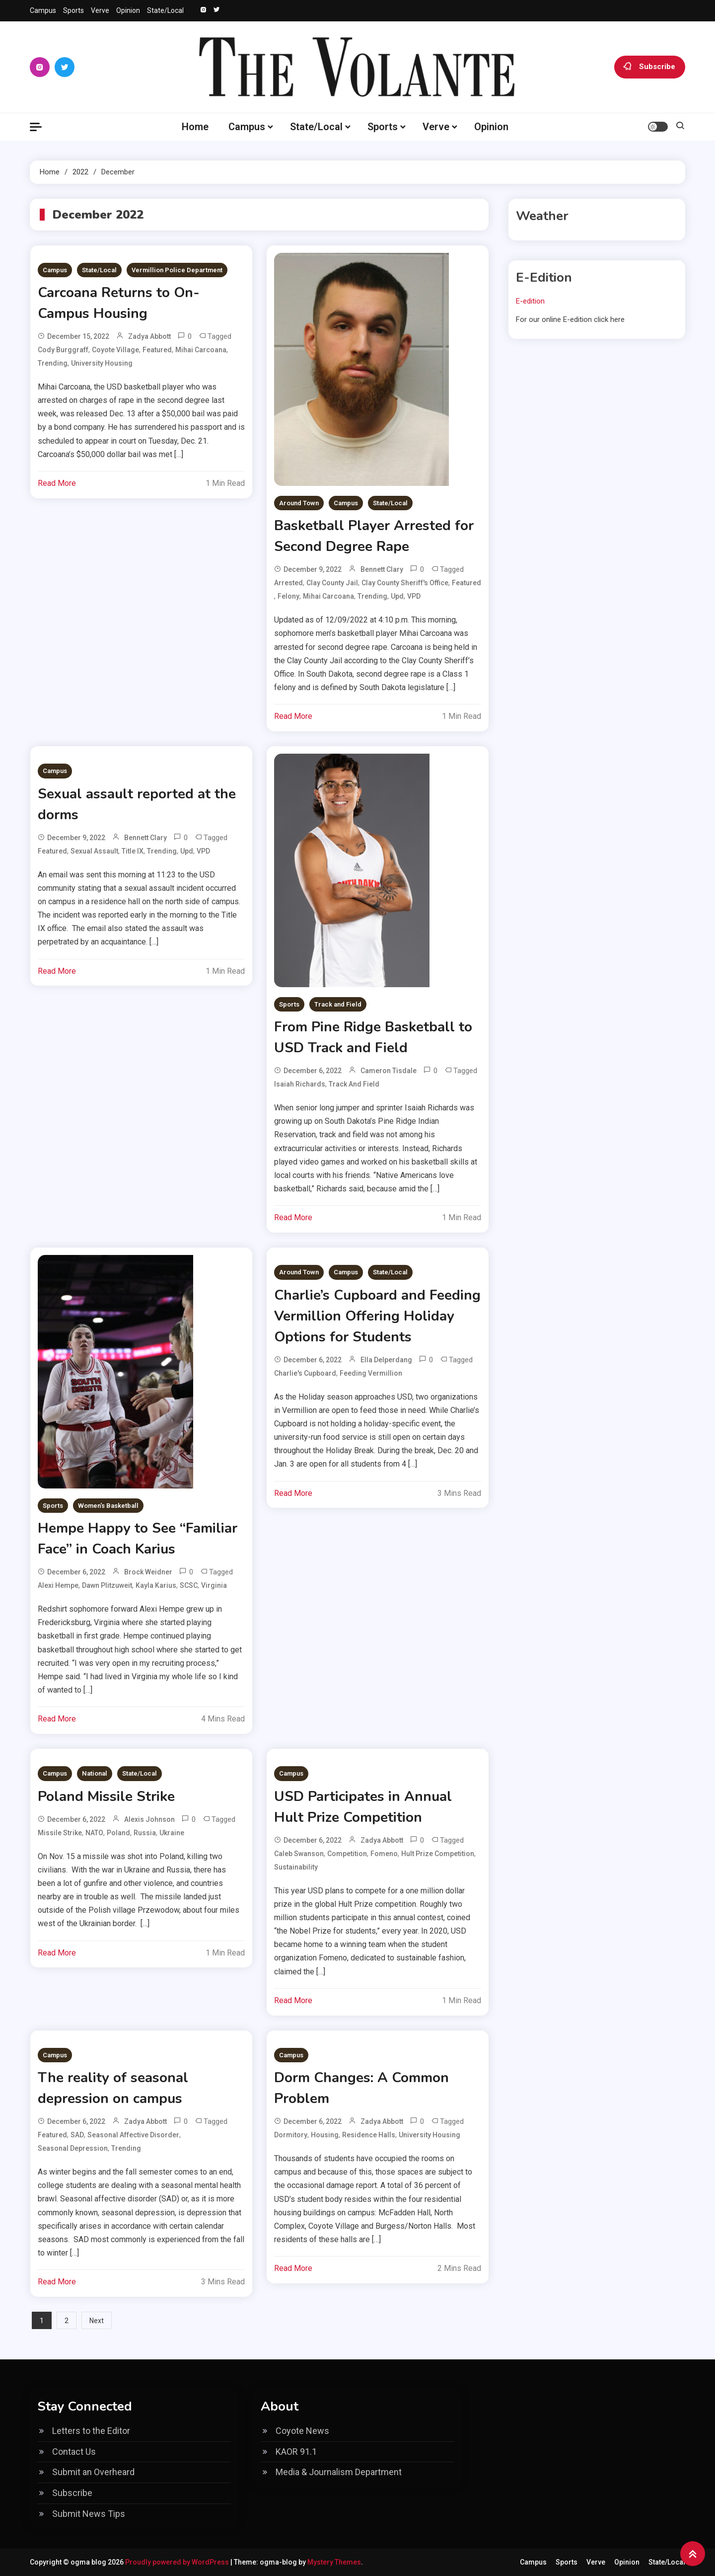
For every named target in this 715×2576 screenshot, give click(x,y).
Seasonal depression (73, 2148)
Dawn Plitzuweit (107, 1585)
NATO (94, 1833)
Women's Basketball (108, 1505)
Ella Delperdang (386, 1360)
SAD (77, 2135)
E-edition (530, 301)
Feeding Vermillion (371, 1373)
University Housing (102, 363)
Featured (157, 350)
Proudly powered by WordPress (177, 2562)
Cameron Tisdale (388, 1071)
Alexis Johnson (149, 1819)
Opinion (128, 10)
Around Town (299, 503)
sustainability (296, 1867)
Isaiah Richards (299, 1084)
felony (288, 596)
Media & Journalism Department (339, 2472)
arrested (288, 583)
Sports (73, 10)
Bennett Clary (381, 569)
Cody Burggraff (63, 350)
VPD (414, 596)
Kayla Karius (156, 1585)
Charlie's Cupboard (305, 1373)
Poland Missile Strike (106, 1796)
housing (325, 2135)
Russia (145, 1833)
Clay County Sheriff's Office (404, 583)
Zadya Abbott (149, 336)
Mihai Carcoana (200, 350)
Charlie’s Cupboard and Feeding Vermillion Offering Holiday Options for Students (377, 1316)
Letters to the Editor (91, 2430)
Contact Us (74, 2451)
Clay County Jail (332, 583)
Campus (43, 10)
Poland (118, 1833)
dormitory (290, 2135)
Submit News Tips (88, 2513)
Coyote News (302, 2430)
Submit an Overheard (93, 2472)
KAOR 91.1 (296, 2451)
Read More (57, 483)
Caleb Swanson (299, 1854)
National (94, 1773)
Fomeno (384, 1854)
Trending (53, 363)
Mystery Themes (334, 2562)
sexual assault (94, 851)
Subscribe (649, 67)
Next (96, 2321)
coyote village (115, 350)
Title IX (132, 851)
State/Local (165, 10)
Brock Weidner (148, 1572)
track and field (354, 1084)
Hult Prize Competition (437, 1854)
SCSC (189, 1585)
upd (397, 596)
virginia (214, 1585)
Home (195, 127)
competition (347, 1854)
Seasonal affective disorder (133, 2135)
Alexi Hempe (58, 1585)
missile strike (60, 1833)
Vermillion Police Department (177, 270)
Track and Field (337, 1004)
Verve (100, 10)
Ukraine (171, 1833)
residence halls (368, 2135)
